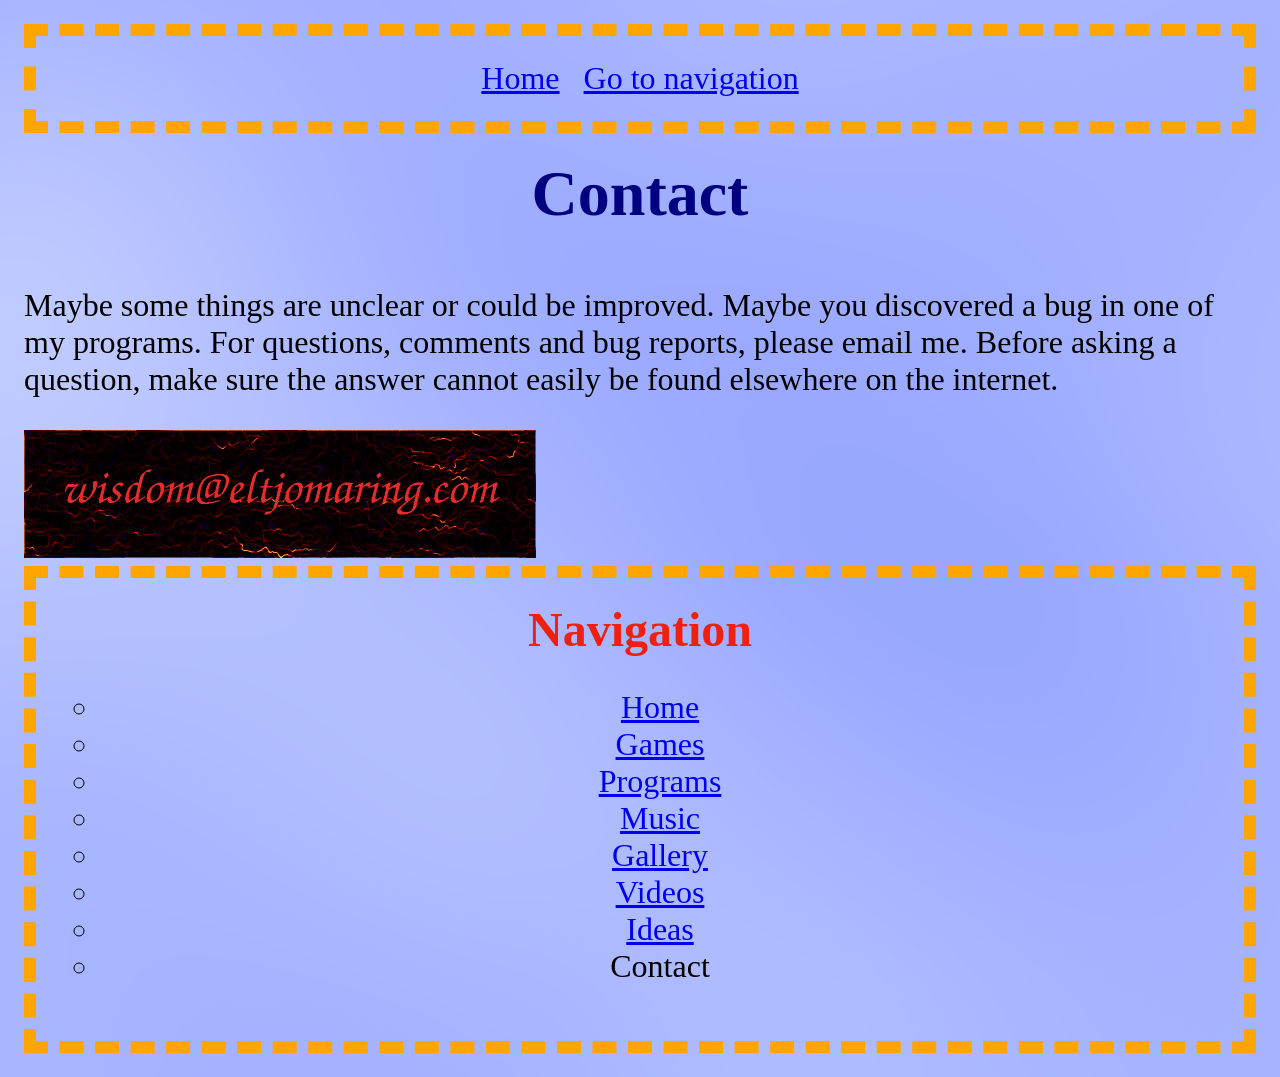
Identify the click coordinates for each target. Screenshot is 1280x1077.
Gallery (660, 855)
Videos (660, 892)
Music (660, 818)
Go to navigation (691, 78)
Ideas (660, 929)
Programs (660, 781)
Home (520, 78)
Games (660, 744)
